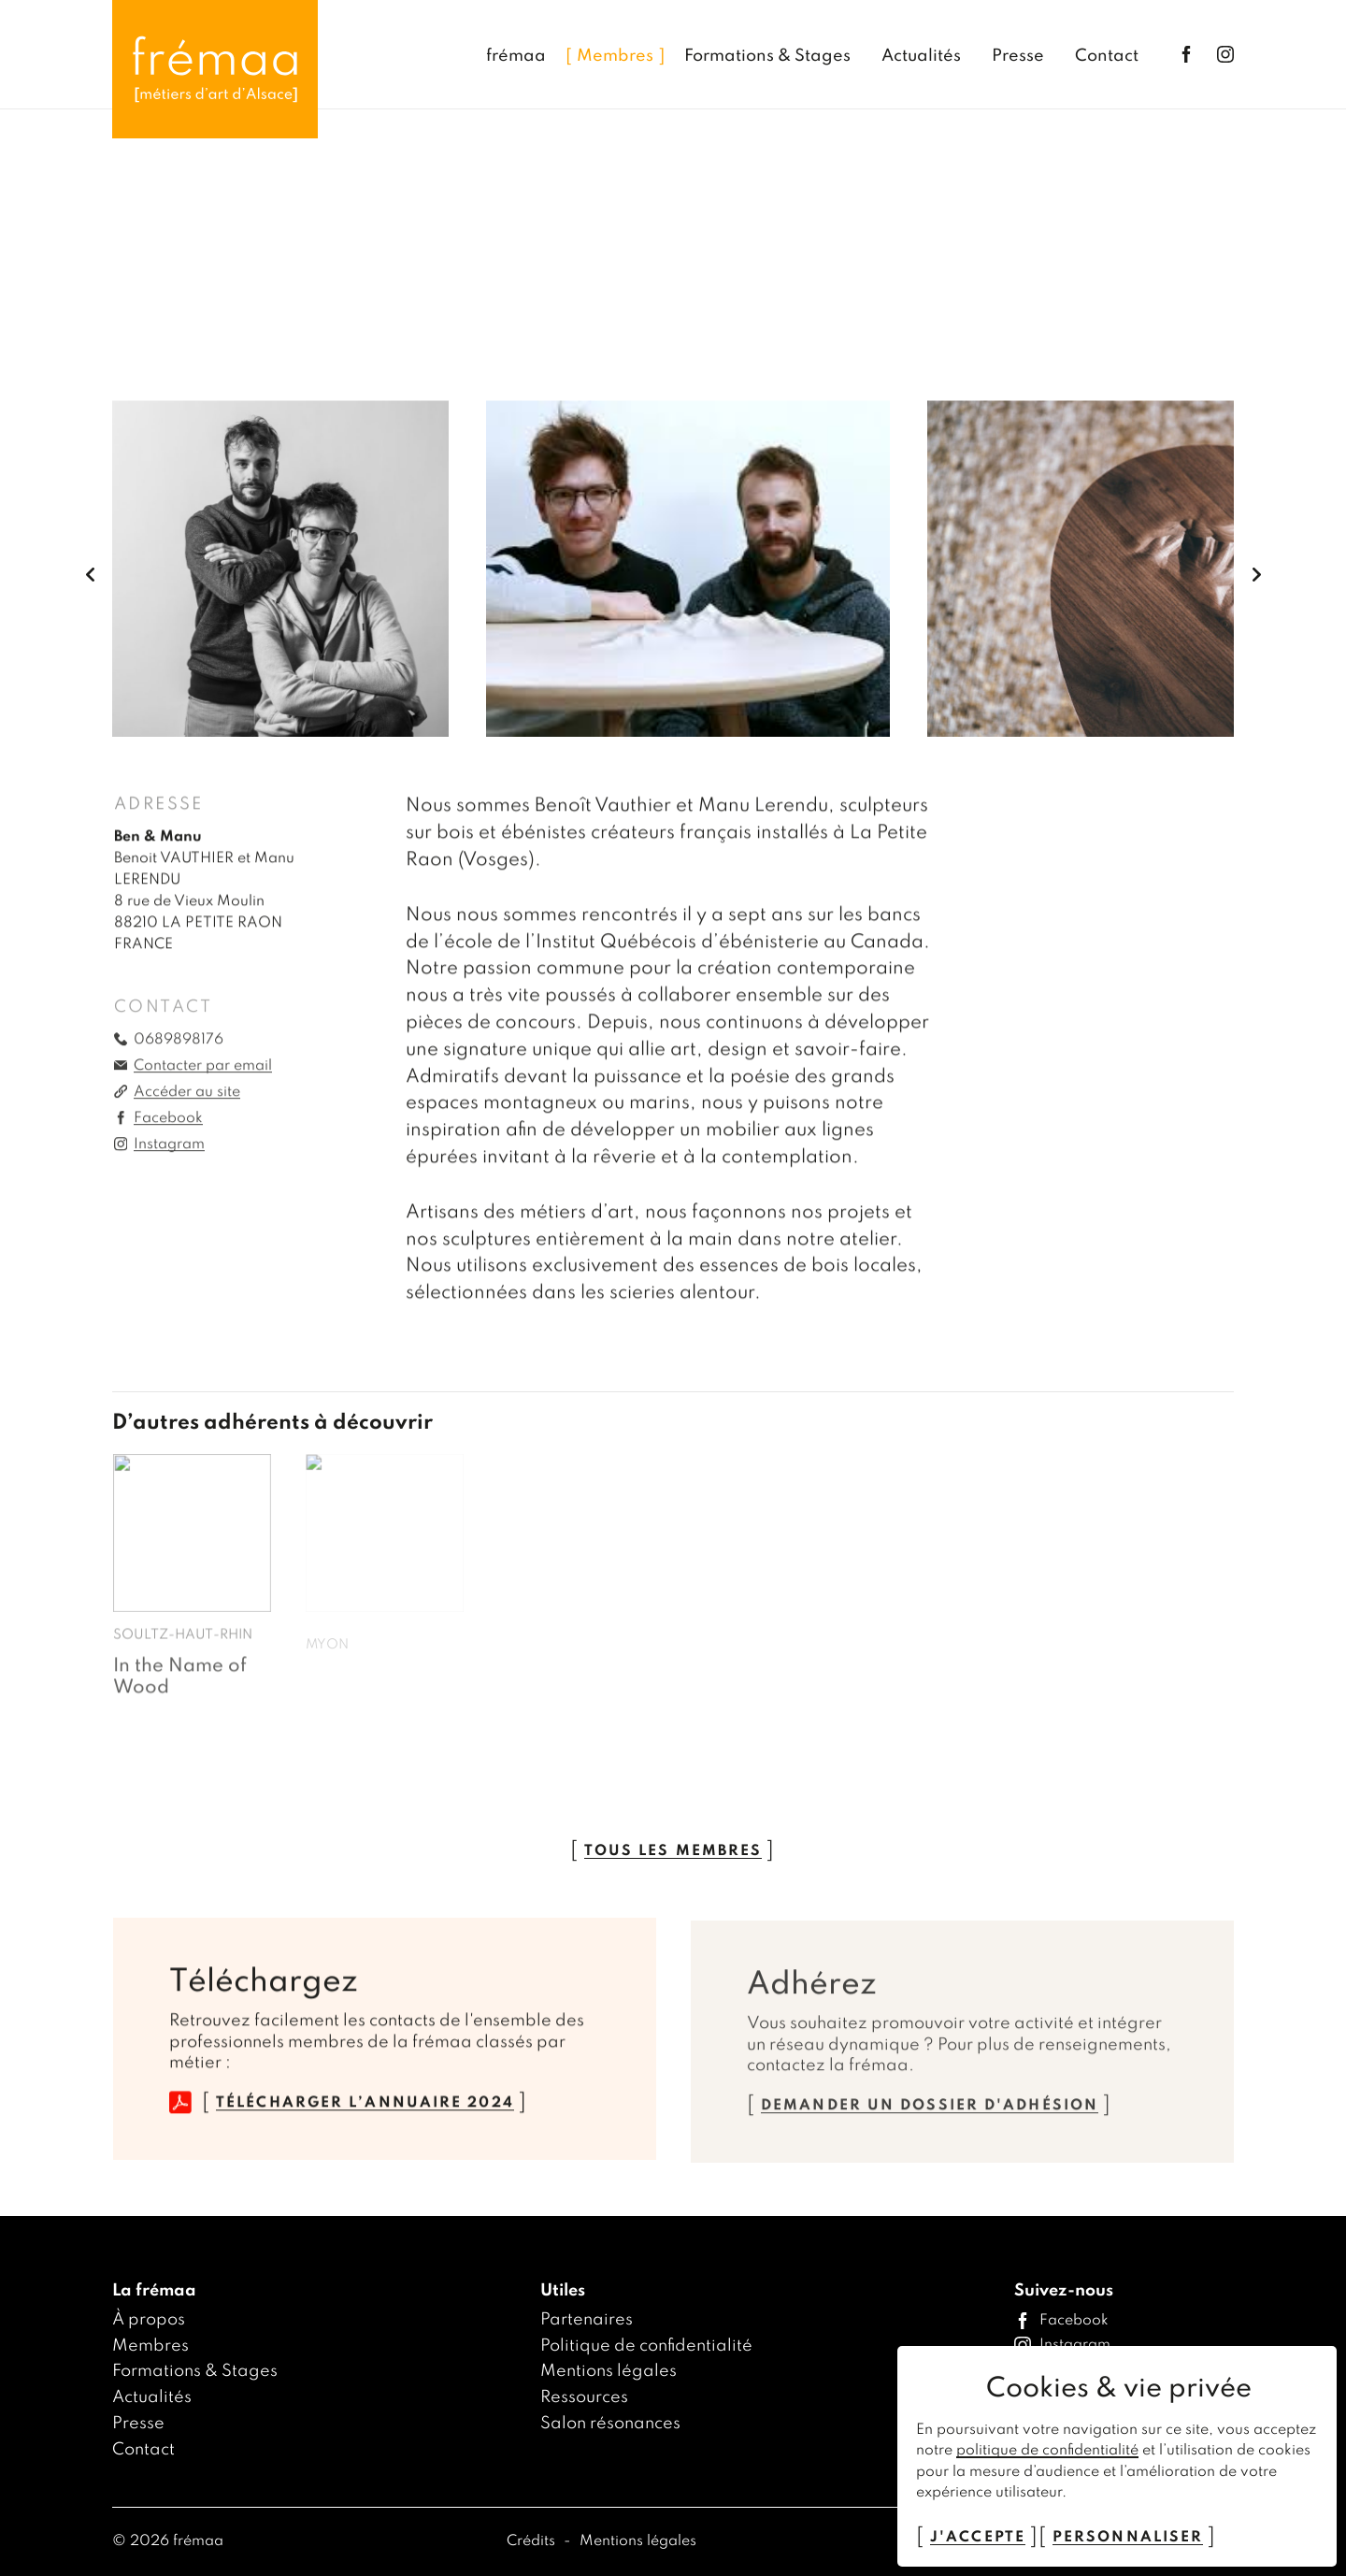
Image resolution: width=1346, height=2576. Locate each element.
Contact (143, 2449)
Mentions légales (608, 2371)
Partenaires (586, 2319)
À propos (148, 2319)
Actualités (152, 2397)
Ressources (584, 2397)
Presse (138, 2423)
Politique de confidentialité (646, 2346)
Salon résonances (610, 2423)
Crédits (533, 2541)
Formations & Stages (195, 2371)
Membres (150, 2346)
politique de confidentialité (1047, 2450)
